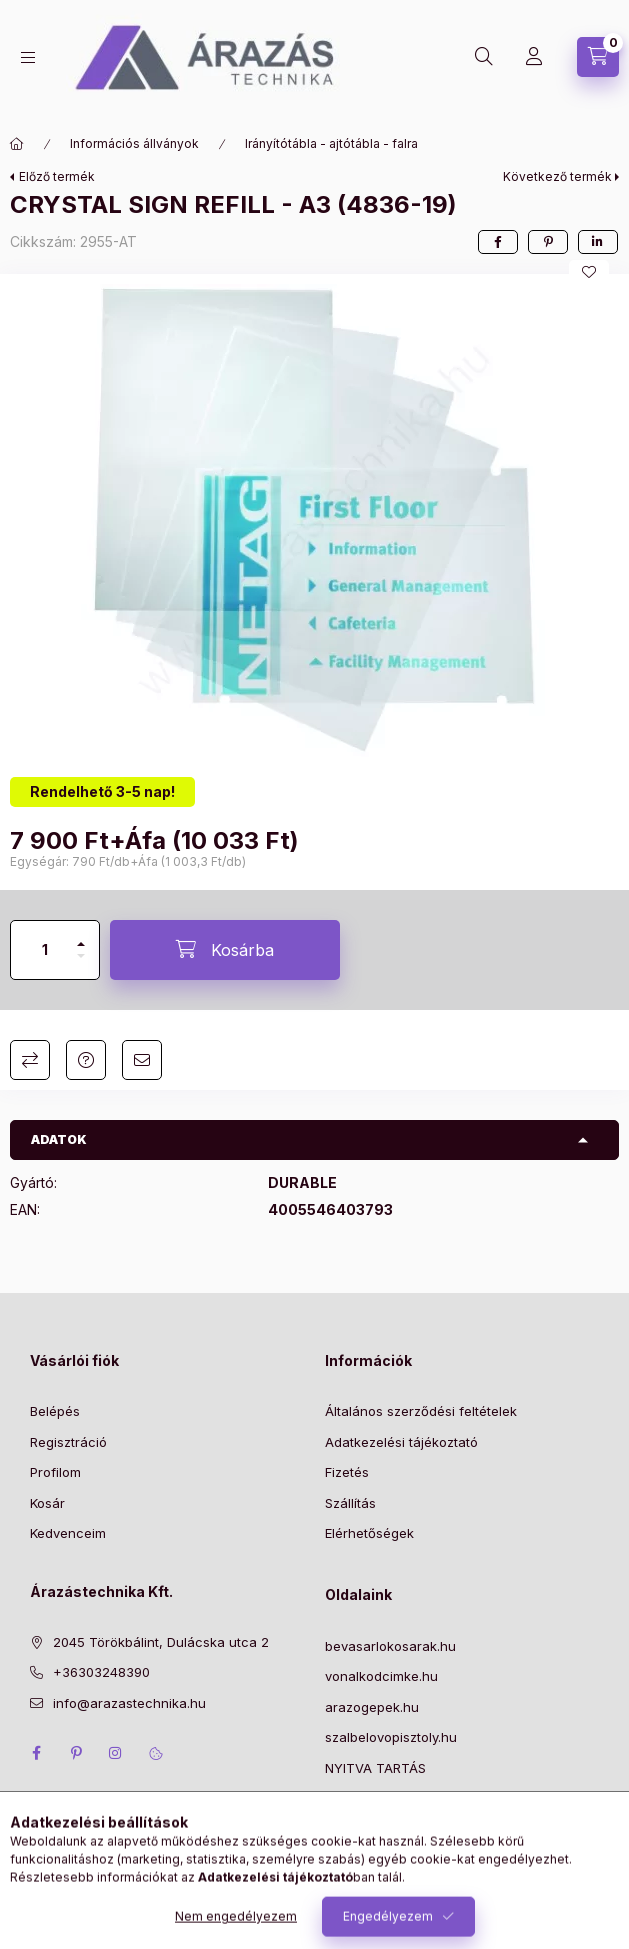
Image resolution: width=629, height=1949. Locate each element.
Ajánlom (142, 1060)
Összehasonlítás (30, 1060)
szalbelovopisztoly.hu (391, 1737)
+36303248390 (101, 1672)
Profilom (55, 1472)
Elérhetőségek (369, 1533)
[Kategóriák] (28, 57)
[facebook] (498, 242)
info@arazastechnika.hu (129, 1703)
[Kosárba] (225, 950)
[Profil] (534, 57)
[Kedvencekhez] (589, 272)
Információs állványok (134, 143)
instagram (116, 1753)
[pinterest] (548, 242)
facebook (36, 1753)
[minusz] (81, 964)
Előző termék (57, 176)
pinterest (76, 1753)
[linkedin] (598, 242)
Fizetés (347, 1472)
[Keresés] (484, 57)
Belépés (55, 1411)
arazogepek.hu (372, 1707)
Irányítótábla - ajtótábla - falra (331, 143)
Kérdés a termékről (86, 1060)
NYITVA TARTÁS (375, 1768)
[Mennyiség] (45, 950)
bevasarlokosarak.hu (390, 1646)
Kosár (47, 1503)
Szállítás (350, 1503)
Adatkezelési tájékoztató (401, 1442)
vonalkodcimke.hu (381, 1676)
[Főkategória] (17, 144)
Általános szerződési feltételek (421, 1411)
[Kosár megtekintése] (598, 57)
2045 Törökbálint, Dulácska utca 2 (161, 1642)
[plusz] (81, 935)
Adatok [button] (59, 1139)
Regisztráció (68, 1442)
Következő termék (557, 176)
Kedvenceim (68, 1533)
